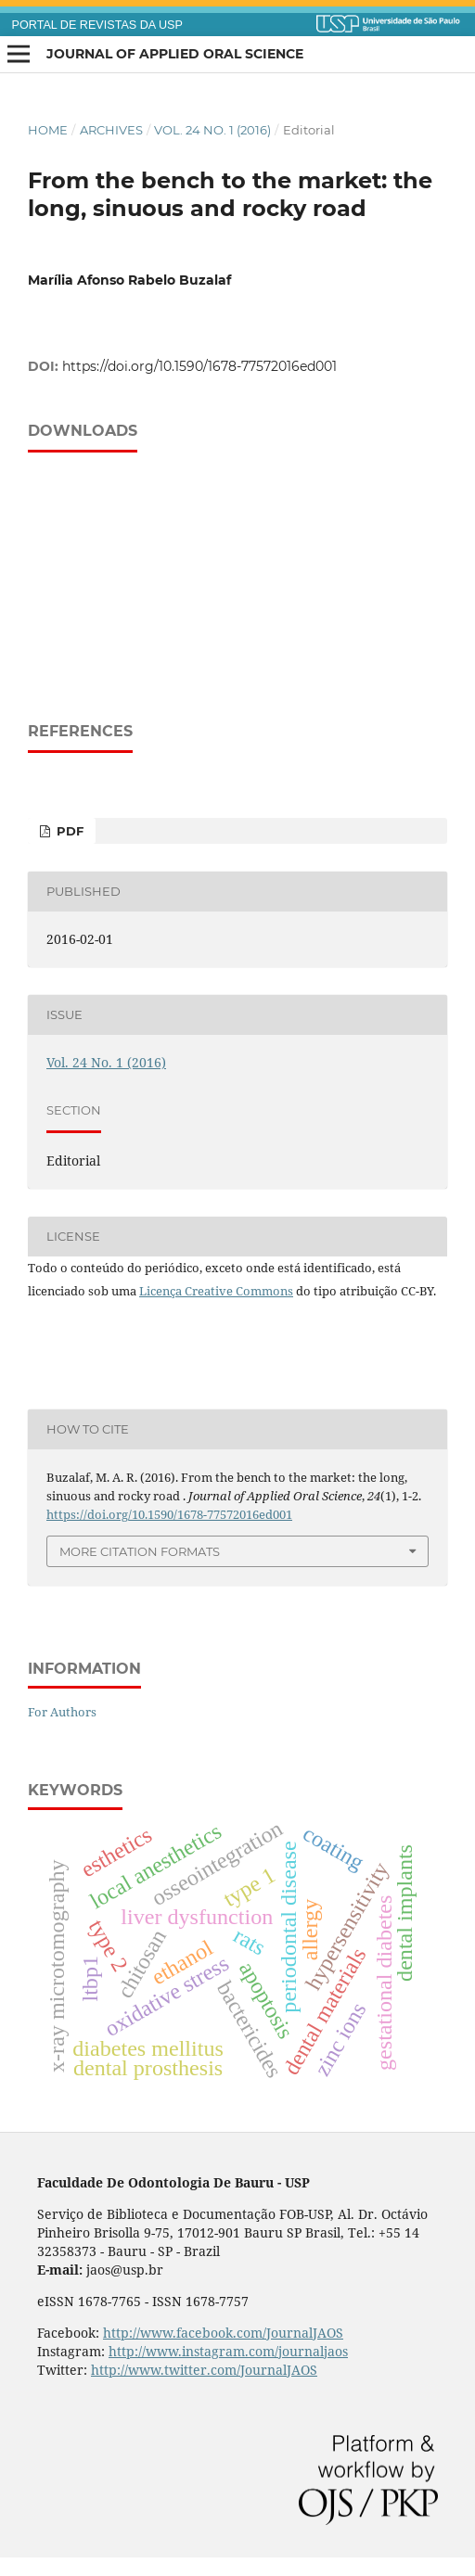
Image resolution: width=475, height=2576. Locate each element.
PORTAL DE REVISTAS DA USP (97, 25)
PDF (68, 830)
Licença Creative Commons (216, 1290)
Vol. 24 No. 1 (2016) (212, 129)
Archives (111, 129)
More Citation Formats (139, 1551)
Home (48, 129)
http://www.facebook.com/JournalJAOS (223, 2332)
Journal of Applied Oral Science (174, 53)
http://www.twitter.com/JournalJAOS (204, 2369)
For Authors (62, 1711)
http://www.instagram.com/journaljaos (228, 2351)
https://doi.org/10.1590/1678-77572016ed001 (199, 366)
